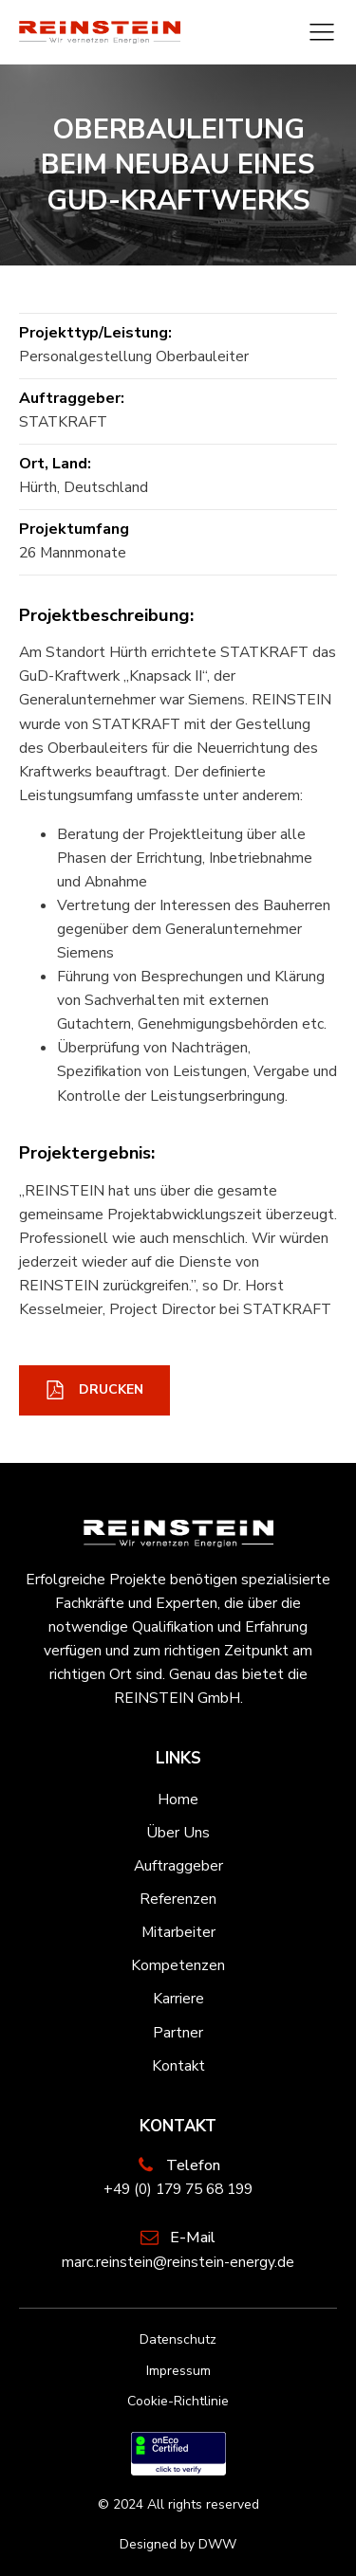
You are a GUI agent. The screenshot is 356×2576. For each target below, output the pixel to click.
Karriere (178, 1998)
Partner (178, 2032)
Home (178, 1799)
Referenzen (178, 1899)
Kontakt (178, 2065)
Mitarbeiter (178, 1932)
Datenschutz (178, 2339)
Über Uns (178, 1832)
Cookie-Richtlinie (178, 2401)
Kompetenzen (178, 1965)
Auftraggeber (178, 1865)
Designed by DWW (178, 2544)
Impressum (178, 2371)
